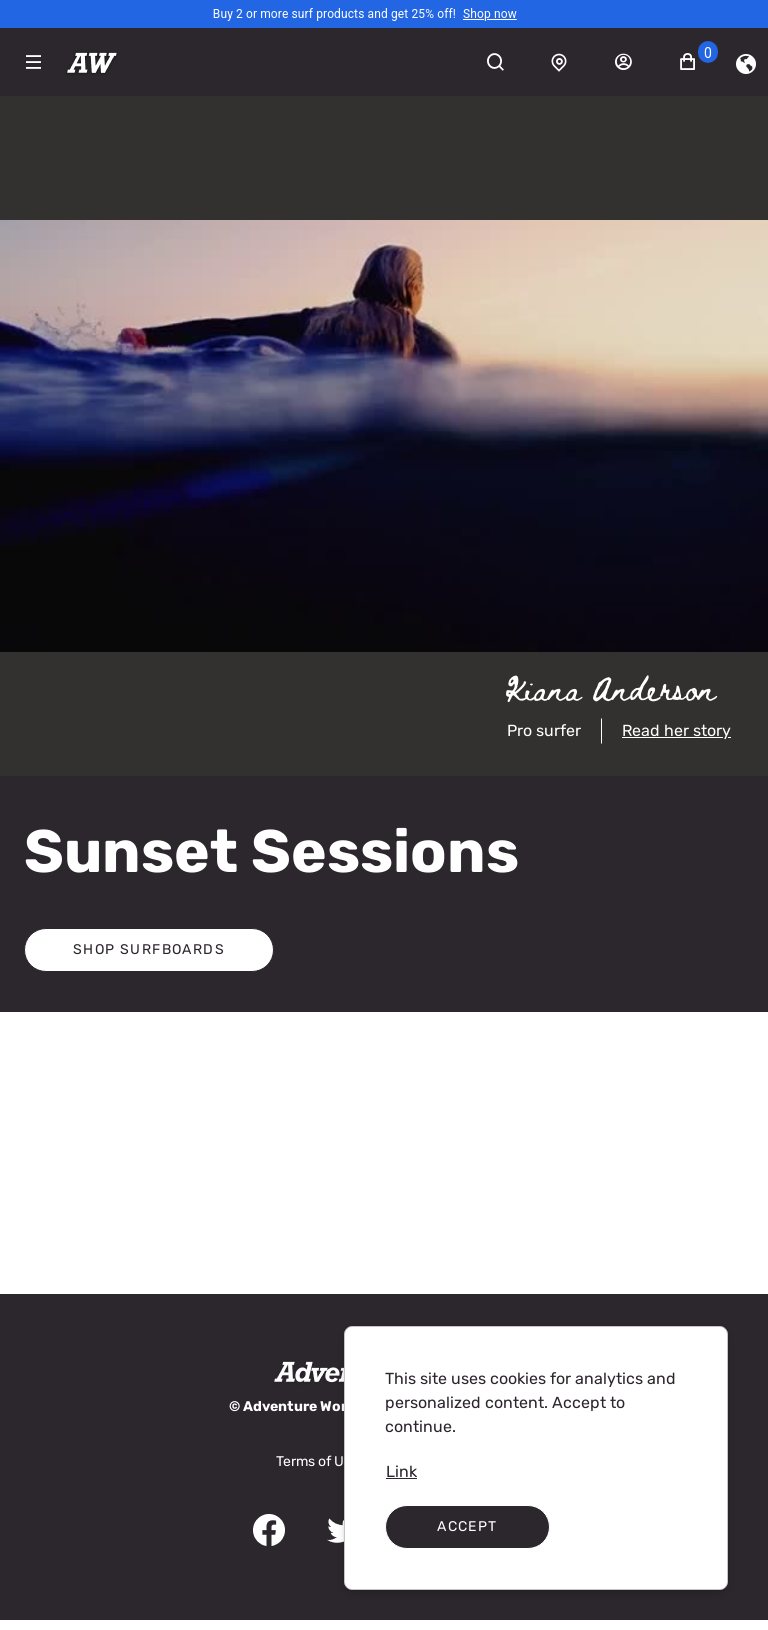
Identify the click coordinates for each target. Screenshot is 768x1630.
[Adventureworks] (92, 62)
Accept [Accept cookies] (467, 1526)
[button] (699, 62)
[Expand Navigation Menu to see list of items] (33, 62)
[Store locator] (570, 62)
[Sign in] (634, 62)
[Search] (506, 62)
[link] (490, 14)
